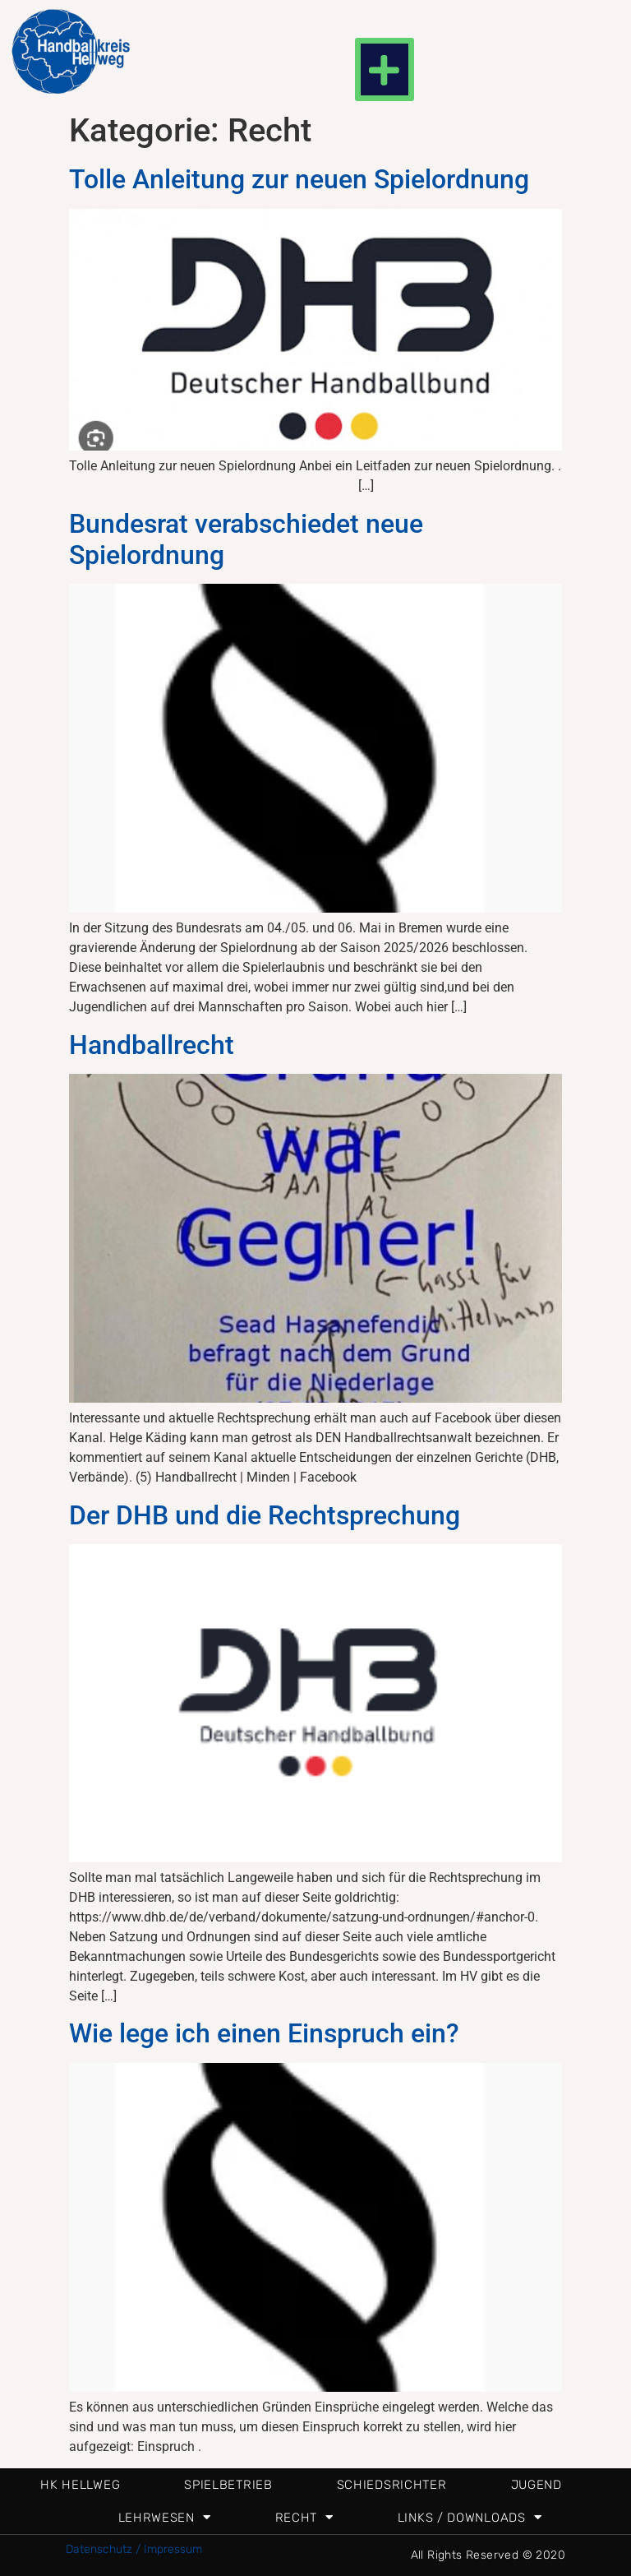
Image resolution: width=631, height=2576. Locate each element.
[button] (384, 69)
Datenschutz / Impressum (134, 2549)
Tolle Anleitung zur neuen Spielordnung (299, 179)
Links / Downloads (470, 2517)
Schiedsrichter (392, 2484)
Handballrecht (151, 1045)
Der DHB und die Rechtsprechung (264, 1515)
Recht (304, 2517)
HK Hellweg (80, 2484)
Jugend (536, 2484)
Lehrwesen (164, 2517)
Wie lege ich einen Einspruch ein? (264, 2033)
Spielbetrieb (228, 2484)
